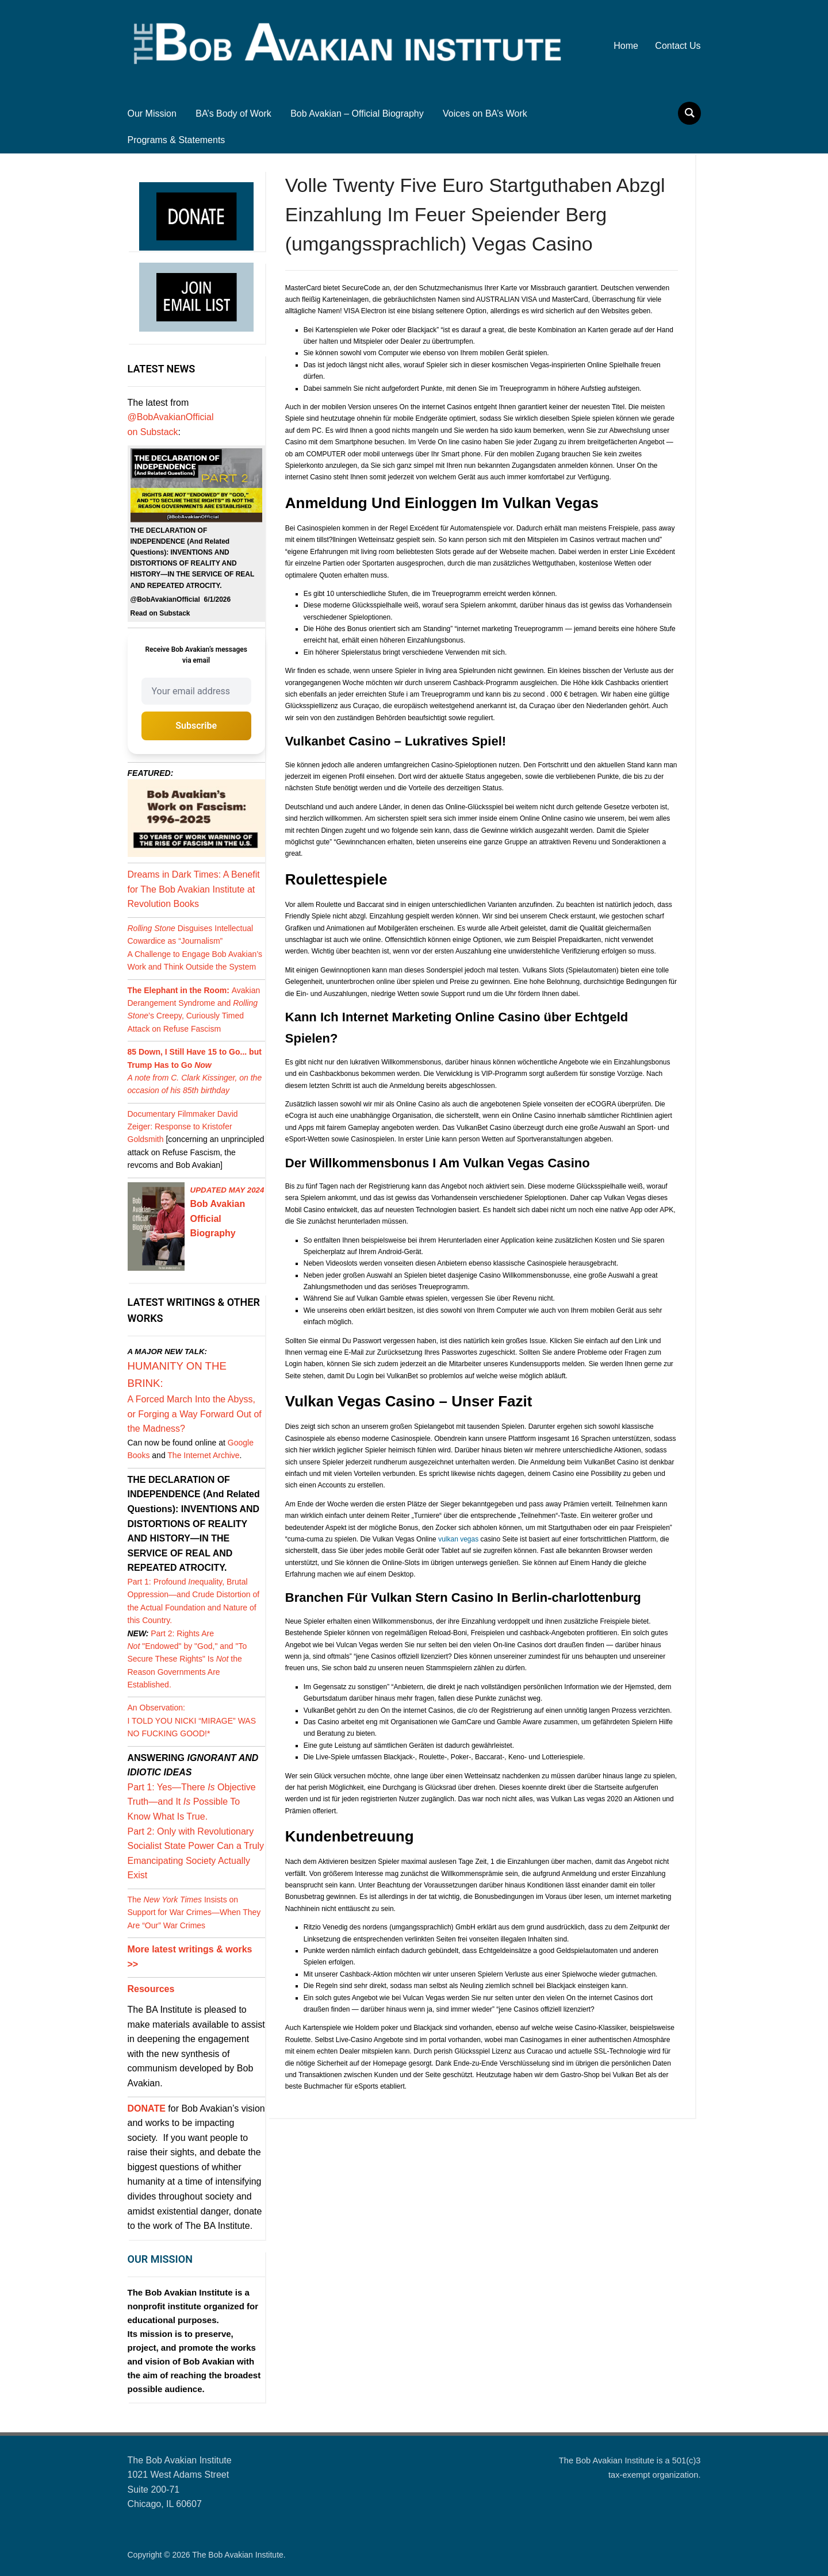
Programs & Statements (176, 140)
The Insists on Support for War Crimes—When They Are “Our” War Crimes (194, 1912)
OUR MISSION (160, 2259)
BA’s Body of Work (233, 113)
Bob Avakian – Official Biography (357, 113)
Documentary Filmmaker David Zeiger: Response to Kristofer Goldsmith (183, 1126)
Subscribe (196, 725)
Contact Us (677, 46)
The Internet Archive (203, 1455)
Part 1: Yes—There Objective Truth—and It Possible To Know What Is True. (192, 1801)
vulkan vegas (458, 1539)
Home (626, 46)
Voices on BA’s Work (485, 113)
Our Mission (152, 113)
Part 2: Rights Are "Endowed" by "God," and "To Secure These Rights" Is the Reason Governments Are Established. (187, 1659)
